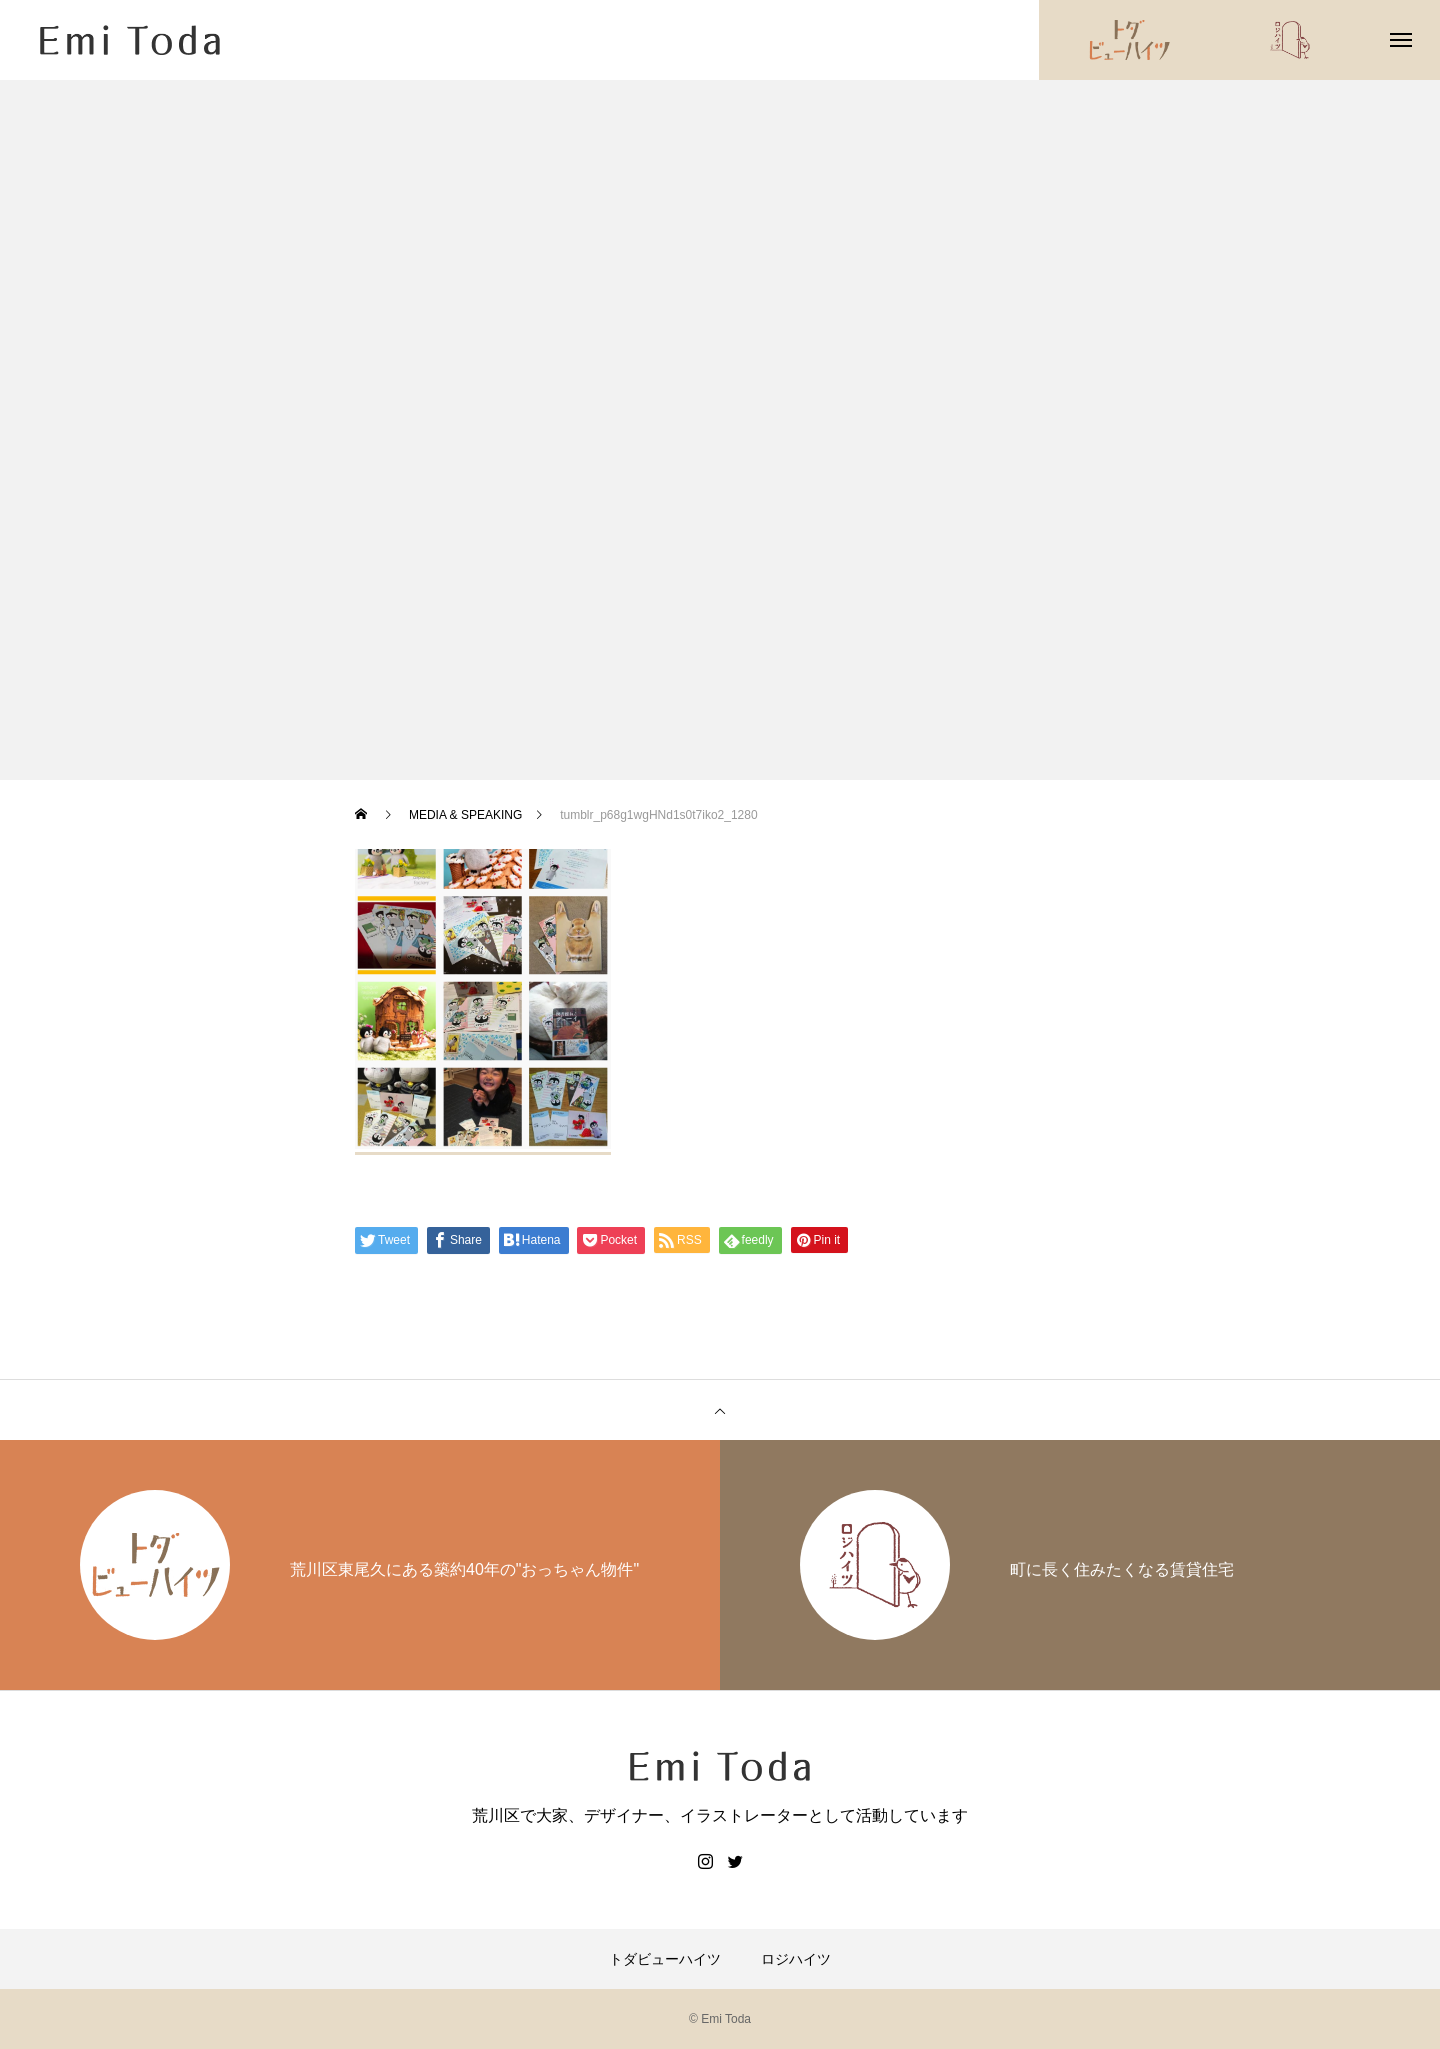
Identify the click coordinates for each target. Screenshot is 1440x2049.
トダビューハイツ (665, 1959)
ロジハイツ (796, 1959)
